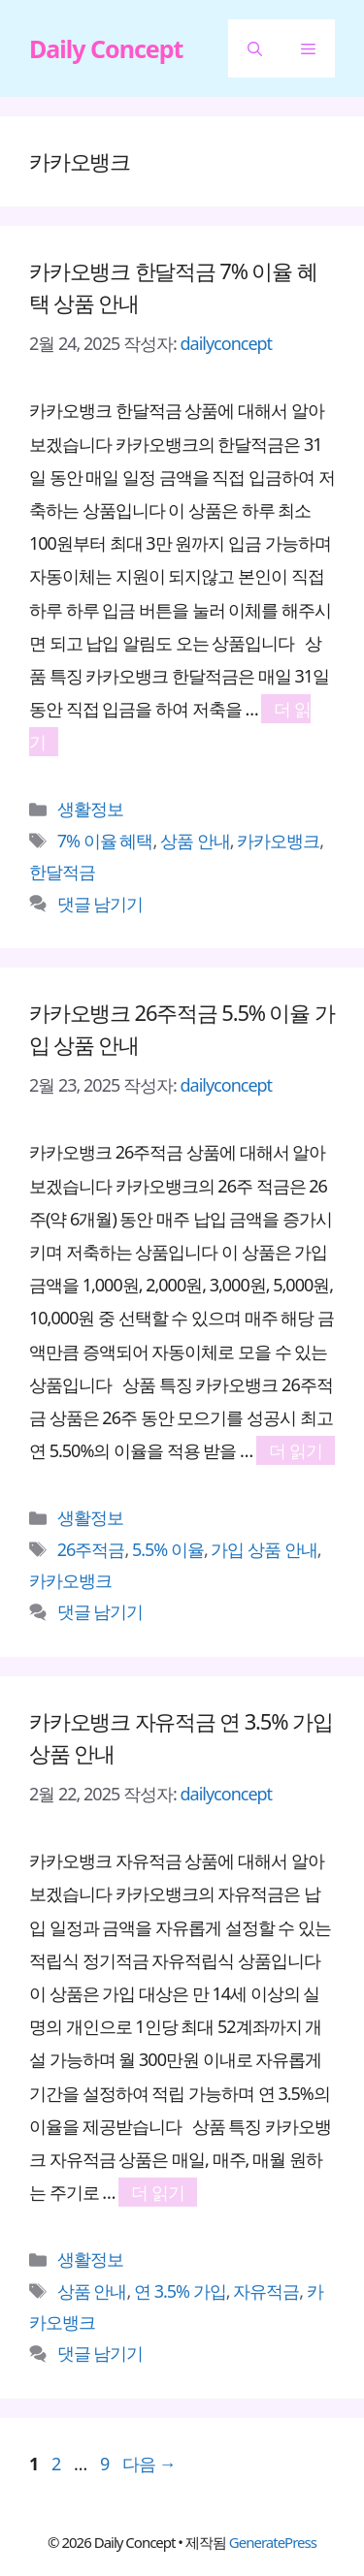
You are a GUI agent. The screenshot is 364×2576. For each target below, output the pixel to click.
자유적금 (266, 2291)
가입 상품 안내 (263, 1549)
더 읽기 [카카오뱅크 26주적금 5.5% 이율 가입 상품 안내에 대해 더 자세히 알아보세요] (295, 1450)
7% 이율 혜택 (105, 840)
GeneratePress (272, 2542)
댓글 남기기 (100, 903)
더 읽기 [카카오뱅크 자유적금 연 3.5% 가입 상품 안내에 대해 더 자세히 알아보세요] (157, 2192)
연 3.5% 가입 (180, 2291)
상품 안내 (195, 840)
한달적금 (62, 871)
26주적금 (91, 1549)
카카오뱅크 (278, 840)
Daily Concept (105, 48)
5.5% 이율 (168, 1549)
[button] (254, 48)
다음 (149, 2463)
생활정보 (90, 808)
